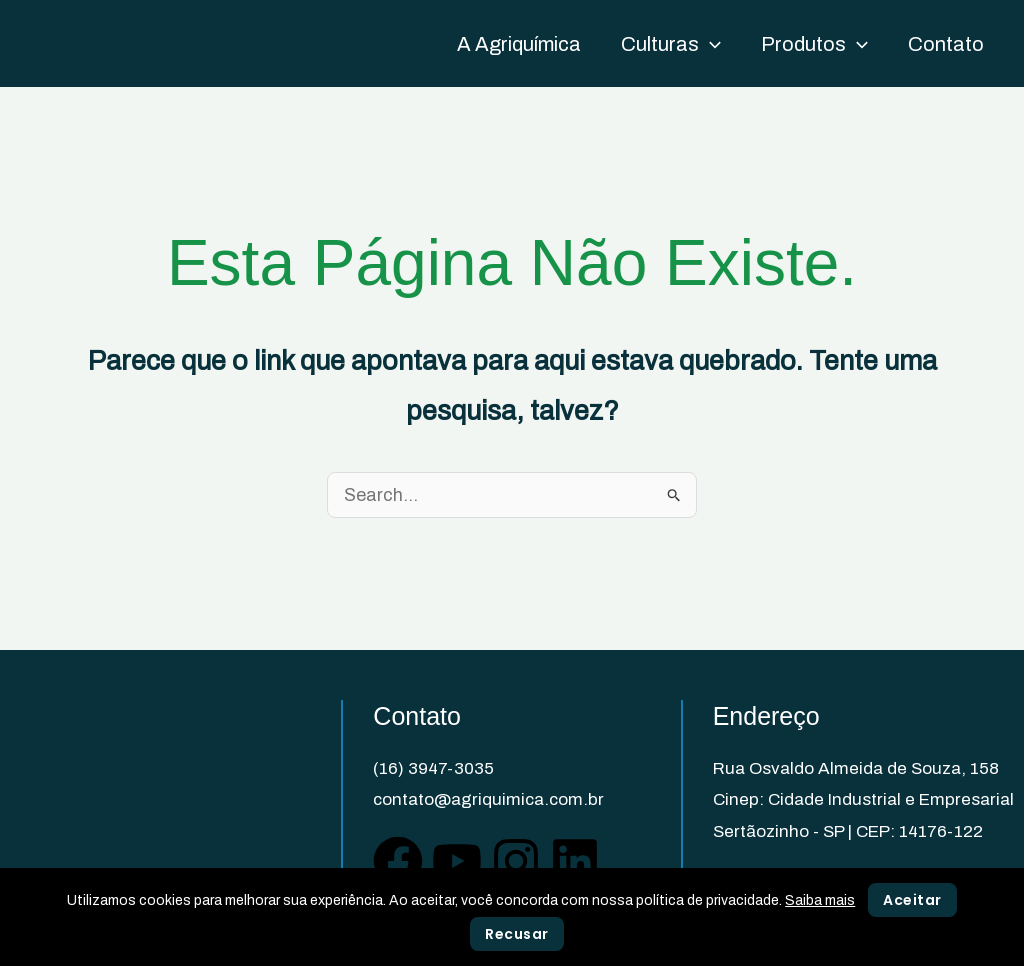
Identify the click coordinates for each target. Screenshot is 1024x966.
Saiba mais (820, 900)
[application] (710, 44)
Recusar (517, 934)
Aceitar (912, 900)
